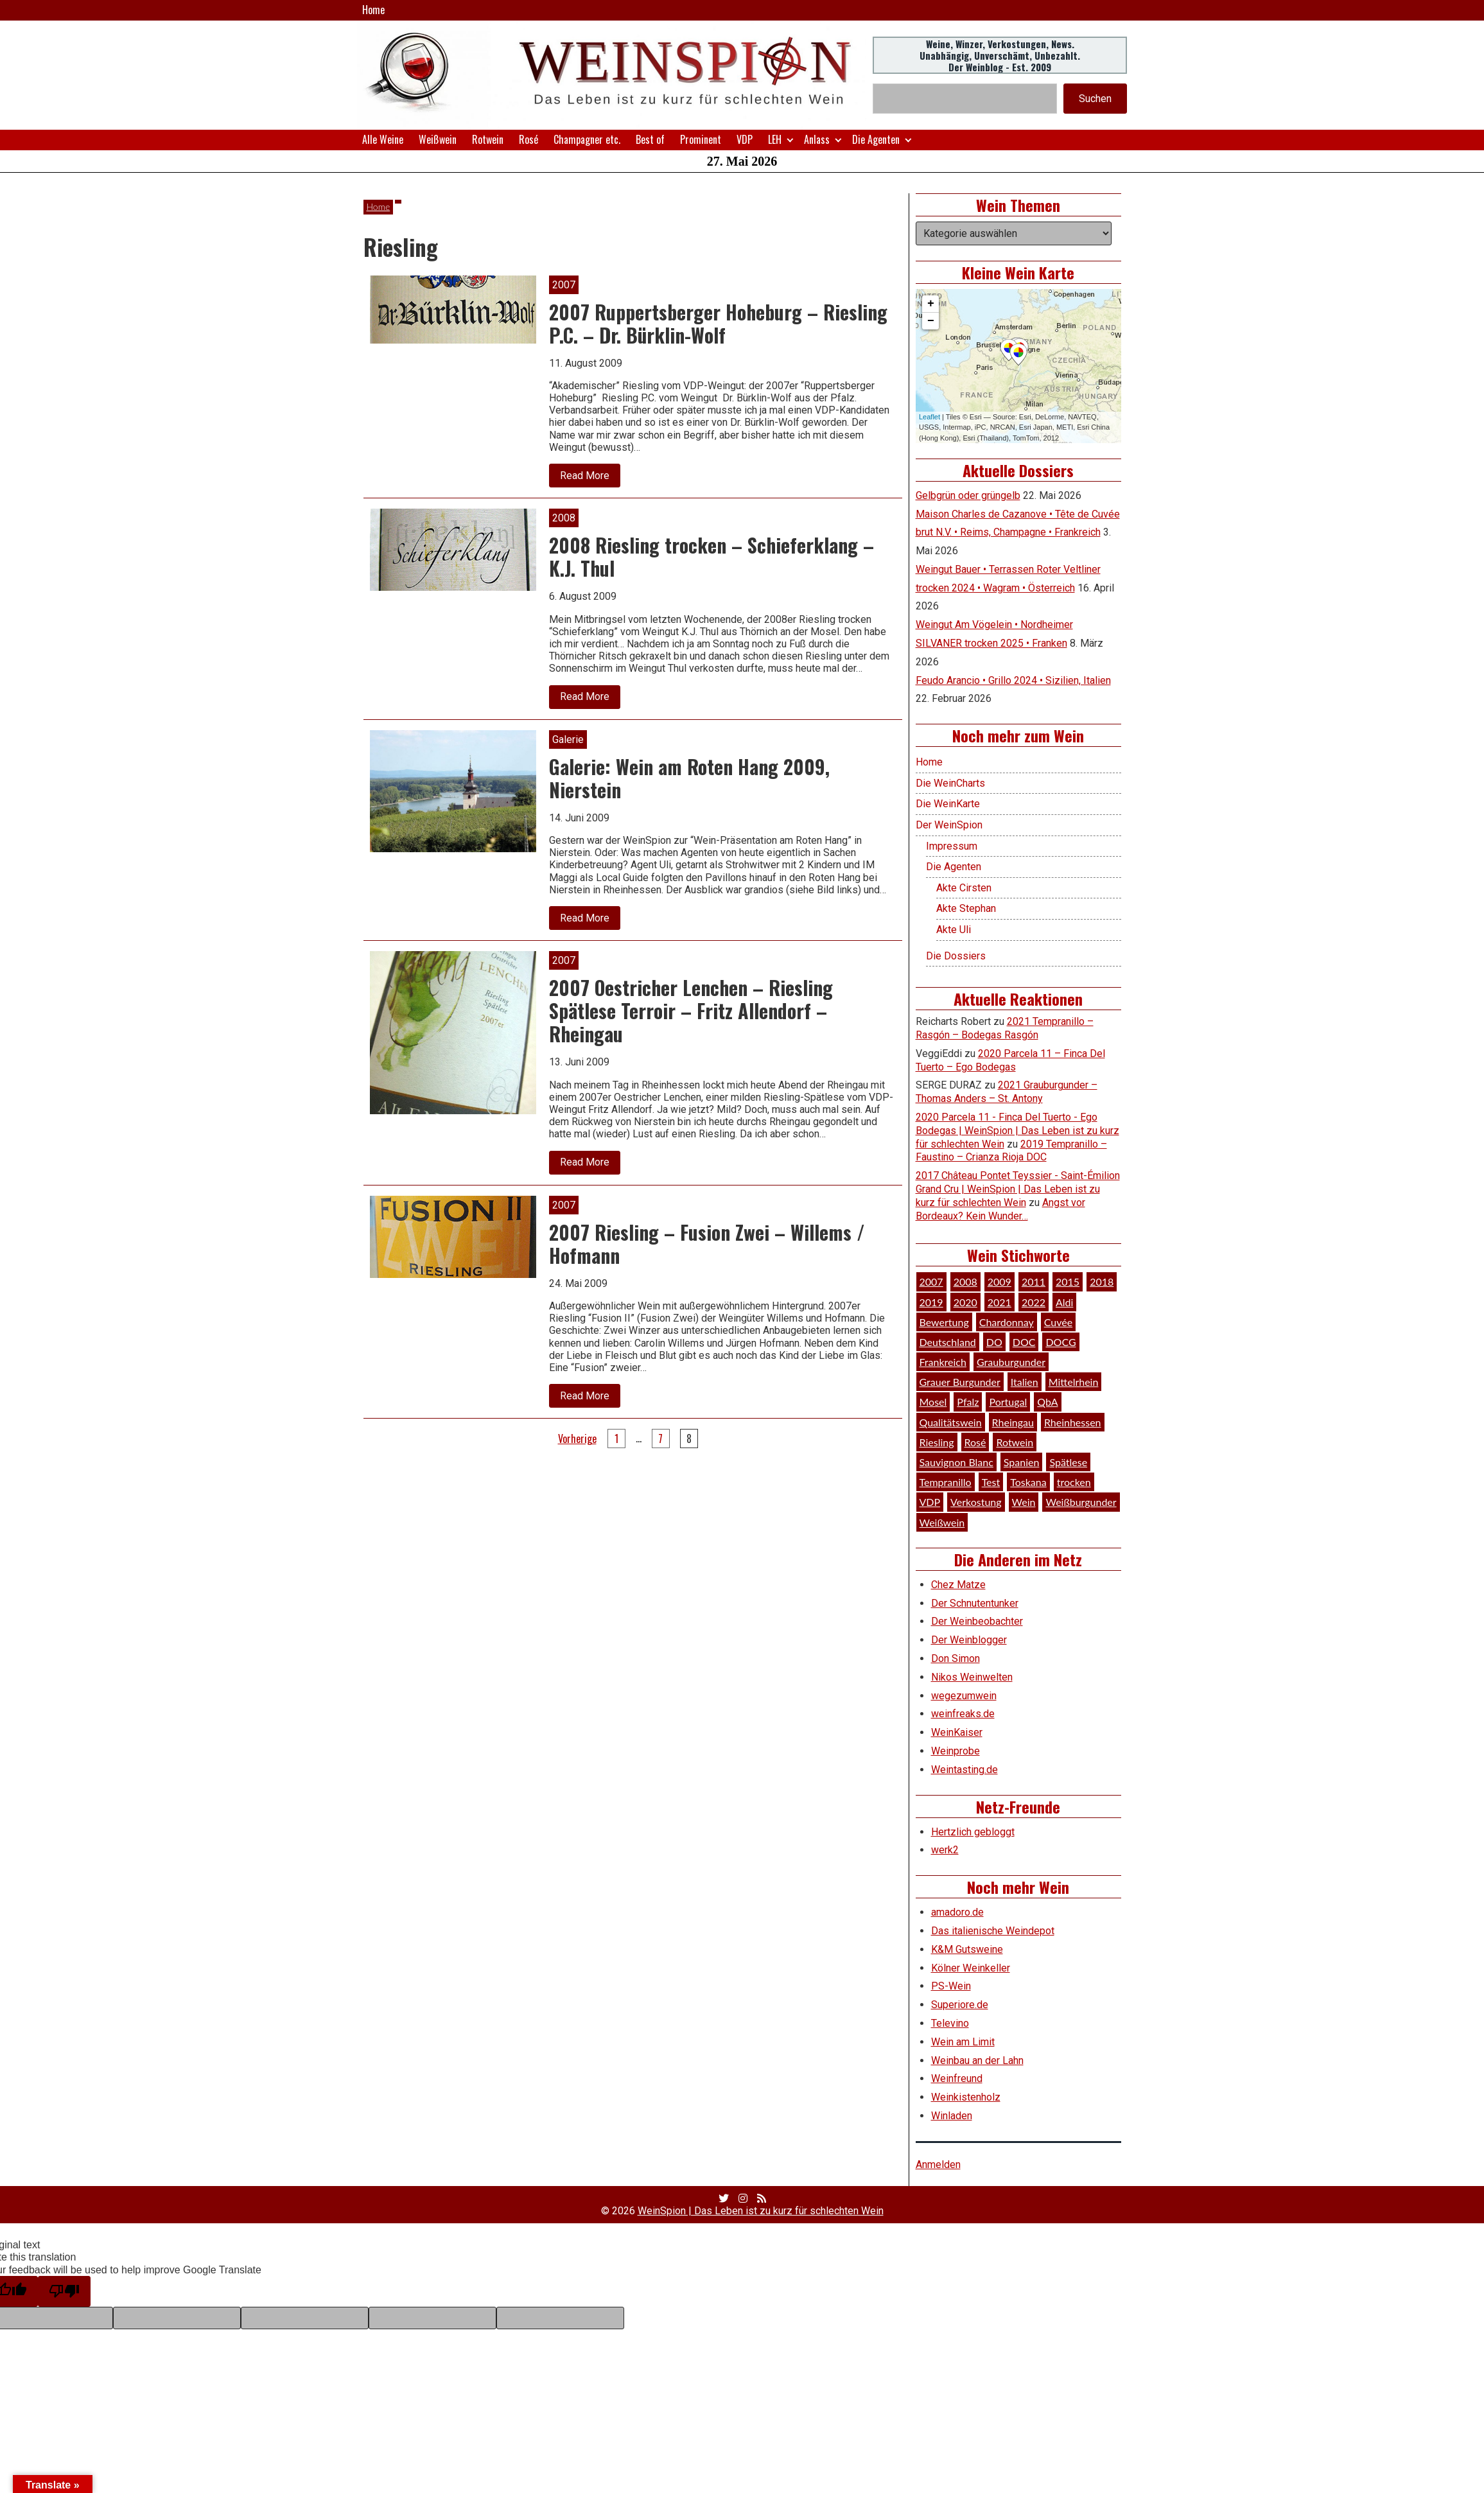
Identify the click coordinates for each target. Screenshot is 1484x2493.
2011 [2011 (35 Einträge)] (1033, 1281)
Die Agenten (876, 139)
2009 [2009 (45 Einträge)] (999, 1281)
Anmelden (938, 2164)
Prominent (700, 139)
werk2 (945, 1850)
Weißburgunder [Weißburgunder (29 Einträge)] (1080, 1502)
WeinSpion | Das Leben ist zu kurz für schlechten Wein (761, 2211)
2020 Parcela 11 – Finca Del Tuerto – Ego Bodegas (1010, 1060)
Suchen (1095, 98)
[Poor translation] (64, 2291)
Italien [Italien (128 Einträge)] (1024, 1382)
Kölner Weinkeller (970, 1968)
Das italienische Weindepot (992, 1931)
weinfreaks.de (963, 1714)
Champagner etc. (587, 139)
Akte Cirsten (963, 888)
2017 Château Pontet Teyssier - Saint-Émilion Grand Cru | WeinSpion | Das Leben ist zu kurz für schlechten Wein (1018, 1189)
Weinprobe (955, 1751)
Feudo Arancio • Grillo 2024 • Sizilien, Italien (1013, 680)
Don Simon (955, 1658)
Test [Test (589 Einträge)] (991, 1482)
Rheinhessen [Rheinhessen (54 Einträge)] (1072, 1422)
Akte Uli (953, 929)
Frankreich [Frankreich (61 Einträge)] (943, 1362)
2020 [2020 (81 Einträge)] (965, 1302)
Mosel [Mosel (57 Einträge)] (933, 1401)
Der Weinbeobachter (977, 1621)
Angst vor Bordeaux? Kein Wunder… (1000, 1209)
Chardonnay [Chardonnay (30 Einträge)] (1006, 1322)
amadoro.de (957, 1912)
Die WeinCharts (950, 783)
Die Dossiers (956, 956)
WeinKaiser (956, 1732)
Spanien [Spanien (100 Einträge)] (1022, 1462)
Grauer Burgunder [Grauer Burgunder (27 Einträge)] (960, 1382)
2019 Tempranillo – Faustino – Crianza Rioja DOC (1011, 1151)
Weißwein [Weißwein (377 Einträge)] (942, 1522)
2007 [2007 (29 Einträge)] (931, 1281)
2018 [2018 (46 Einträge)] (1101, 1281)
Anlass (817, 139)
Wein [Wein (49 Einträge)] (1024, 1502)
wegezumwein (964, 1696)
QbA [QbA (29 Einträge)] (1047, 1401)
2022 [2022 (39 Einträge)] (1033, 1302)
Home (373, 9)
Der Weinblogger (969, 1640)
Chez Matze (958, 1585)
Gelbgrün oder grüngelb (968, 495)
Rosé (528, 139)
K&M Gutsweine (967, 1949)
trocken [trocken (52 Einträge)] (1074, 1482)
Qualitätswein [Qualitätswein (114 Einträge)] (951, 1422)
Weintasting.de (964, 1769)
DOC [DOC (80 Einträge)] (1024, 1342)
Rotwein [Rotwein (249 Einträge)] (1014, 1442)
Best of (650, 139)
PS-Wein (951, 1986)
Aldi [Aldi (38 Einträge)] (1064, 1302)
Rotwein (487, 139)
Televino (950, 2023)
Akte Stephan (966, 908)
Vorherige (577, 1438)
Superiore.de (959, 2005)
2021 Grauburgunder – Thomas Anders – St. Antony (1006, 1092)
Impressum (951, 846)
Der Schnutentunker (974, 1603)
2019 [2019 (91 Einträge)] (931, 1302)
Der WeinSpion (949, 825)
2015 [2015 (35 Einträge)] (1067, 1281)
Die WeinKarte (948, 804)
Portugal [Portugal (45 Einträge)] (1008, 1401)
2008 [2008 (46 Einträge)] (965, 1281)
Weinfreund (956, 2078)
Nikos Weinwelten (972, 1677)
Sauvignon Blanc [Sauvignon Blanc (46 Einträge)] (956, 1462)
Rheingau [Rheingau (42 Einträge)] (1013, 1422)
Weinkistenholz (965, 2097)
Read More (590, 478)
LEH (774, 139)
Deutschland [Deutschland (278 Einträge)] (948, 1342)
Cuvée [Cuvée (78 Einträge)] (1058, 1322)
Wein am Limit (963, 2042)
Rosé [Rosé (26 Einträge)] (975, 1442)
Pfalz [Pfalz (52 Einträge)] (968, 1401)
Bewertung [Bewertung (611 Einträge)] (944, 1322)
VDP (745, 139)
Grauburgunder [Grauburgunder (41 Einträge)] (1011, 1362)
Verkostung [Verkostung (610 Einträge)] (975, 1502)
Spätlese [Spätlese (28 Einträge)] (1068, 1462)
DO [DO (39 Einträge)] (994, 1342)
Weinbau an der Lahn (977, 2060)
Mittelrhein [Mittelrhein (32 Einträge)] (1074, 1382)
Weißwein (438, 139)
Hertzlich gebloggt (973, 1832)
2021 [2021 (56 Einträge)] (999, 1302)
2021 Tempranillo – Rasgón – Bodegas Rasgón (1005, 1028)
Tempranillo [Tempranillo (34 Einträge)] (946, 1482)
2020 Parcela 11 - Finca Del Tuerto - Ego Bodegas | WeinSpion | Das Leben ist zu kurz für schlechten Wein (1017, 1130)
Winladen (951, 2116)
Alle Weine (382, 139)
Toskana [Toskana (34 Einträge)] (1028, 1482)
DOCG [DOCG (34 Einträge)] (1060, 1342)
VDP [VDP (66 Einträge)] (930, 1502)
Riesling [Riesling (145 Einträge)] (937, 1442)
